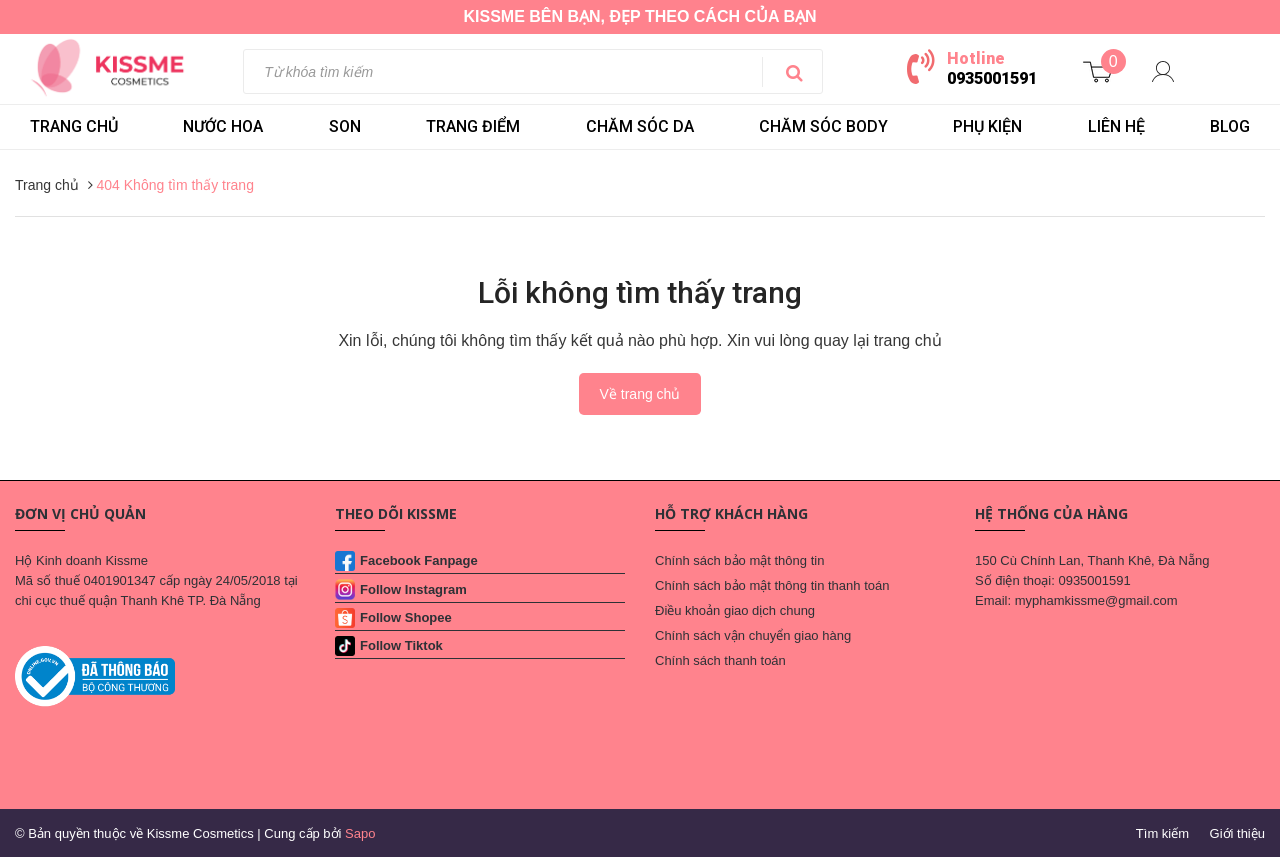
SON (345, 126)
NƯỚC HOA (223, 126)
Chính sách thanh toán (720, 660)
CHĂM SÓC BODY (823, 126)
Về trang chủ (640, 394)
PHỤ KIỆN (987, 126)
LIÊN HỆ (1116, 126)
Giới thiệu (1237, 833)
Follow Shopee (406, 617)
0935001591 (992, 78)
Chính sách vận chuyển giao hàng (753, 635)
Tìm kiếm (1162, 833)
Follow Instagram (413, 589)
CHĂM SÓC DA (640, 126)
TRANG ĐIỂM (473, 126)
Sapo (360, 833)
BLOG (1230, 126)
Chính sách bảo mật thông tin (739, 560)
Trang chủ (74, 126)
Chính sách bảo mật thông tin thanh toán (772, 585)
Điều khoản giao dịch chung (735, 610)
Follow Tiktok (401, 645)
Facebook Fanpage (419, 560)
